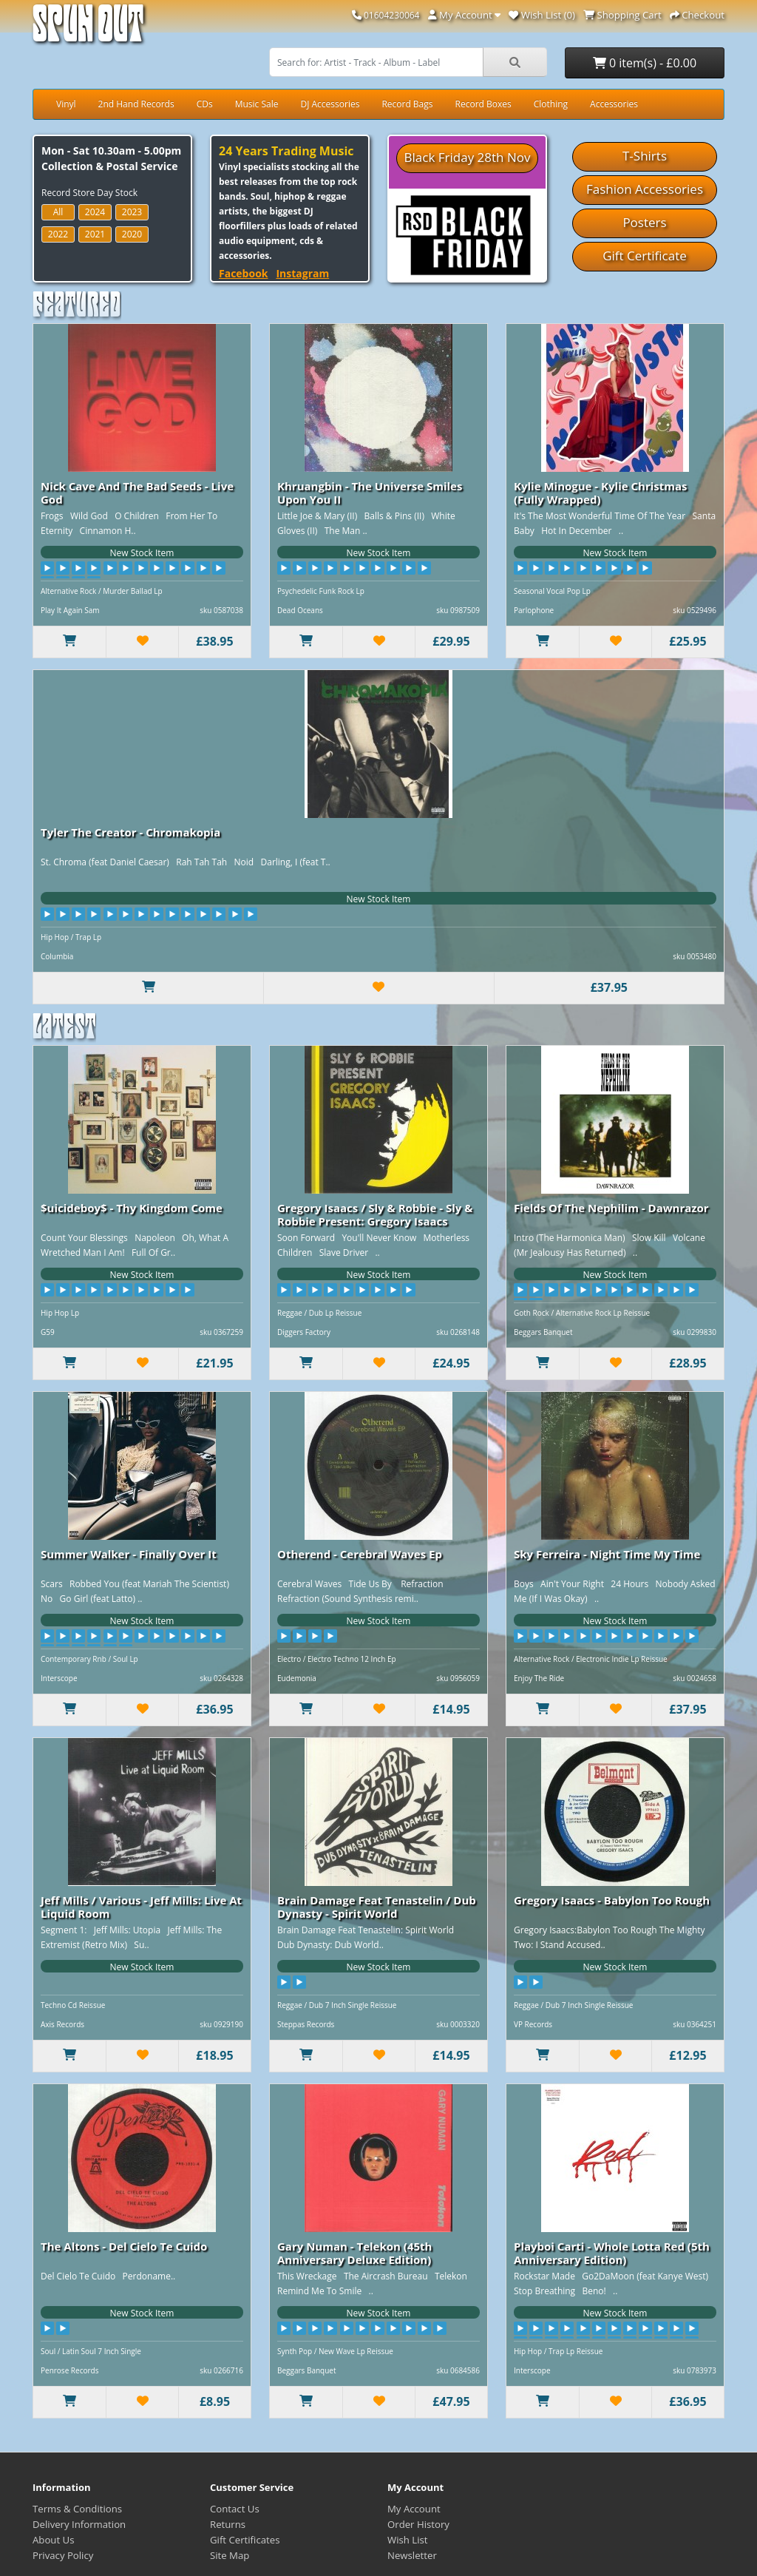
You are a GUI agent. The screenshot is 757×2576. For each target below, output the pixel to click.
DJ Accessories (329, 104)
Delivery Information (79, 2524)
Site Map (229, 2555)
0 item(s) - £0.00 (644, 63)
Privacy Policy (63, 2555)
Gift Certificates (244, 2539)
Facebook (243, 273)
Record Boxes (483, 104)
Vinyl (66, 104)
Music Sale (257, 104)
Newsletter (412, 2555)
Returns (227, 2524)
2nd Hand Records (136, 104)
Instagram (302, 273)
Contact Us (234, 2508)
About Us (53, 2539)
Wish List (407, 2539)
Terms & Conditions (77, 2508)
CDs (205, 104)
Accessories (614, 104)
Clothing (551, 104)
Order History (418, 2524)
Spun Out (88, 29)
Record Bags (406, 104)
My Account (414, 2508)
